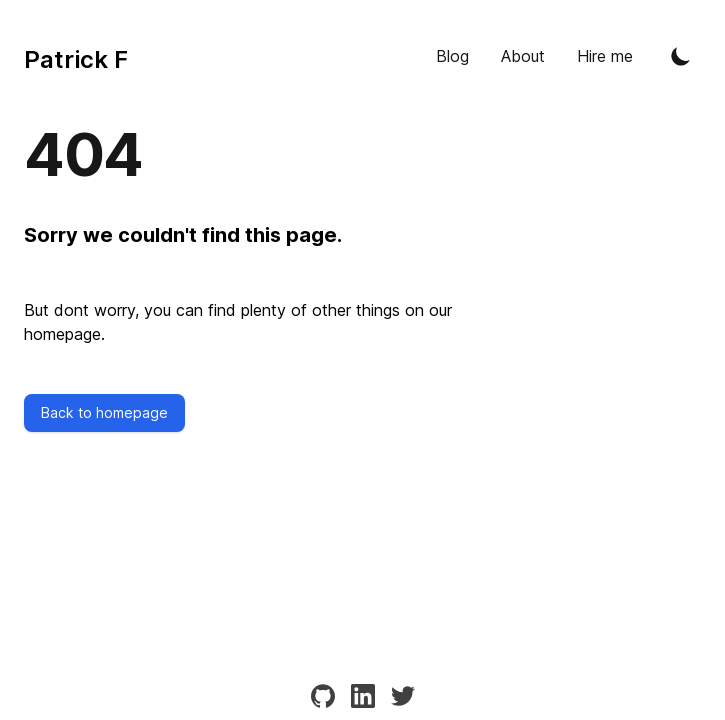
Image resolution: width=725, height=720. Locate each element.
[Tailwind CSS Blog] (76, 56)
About (523, 56)
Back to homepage (104, 412)
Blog (452, 56)
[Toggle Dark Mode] (681, 56)
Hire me (605, 56)
